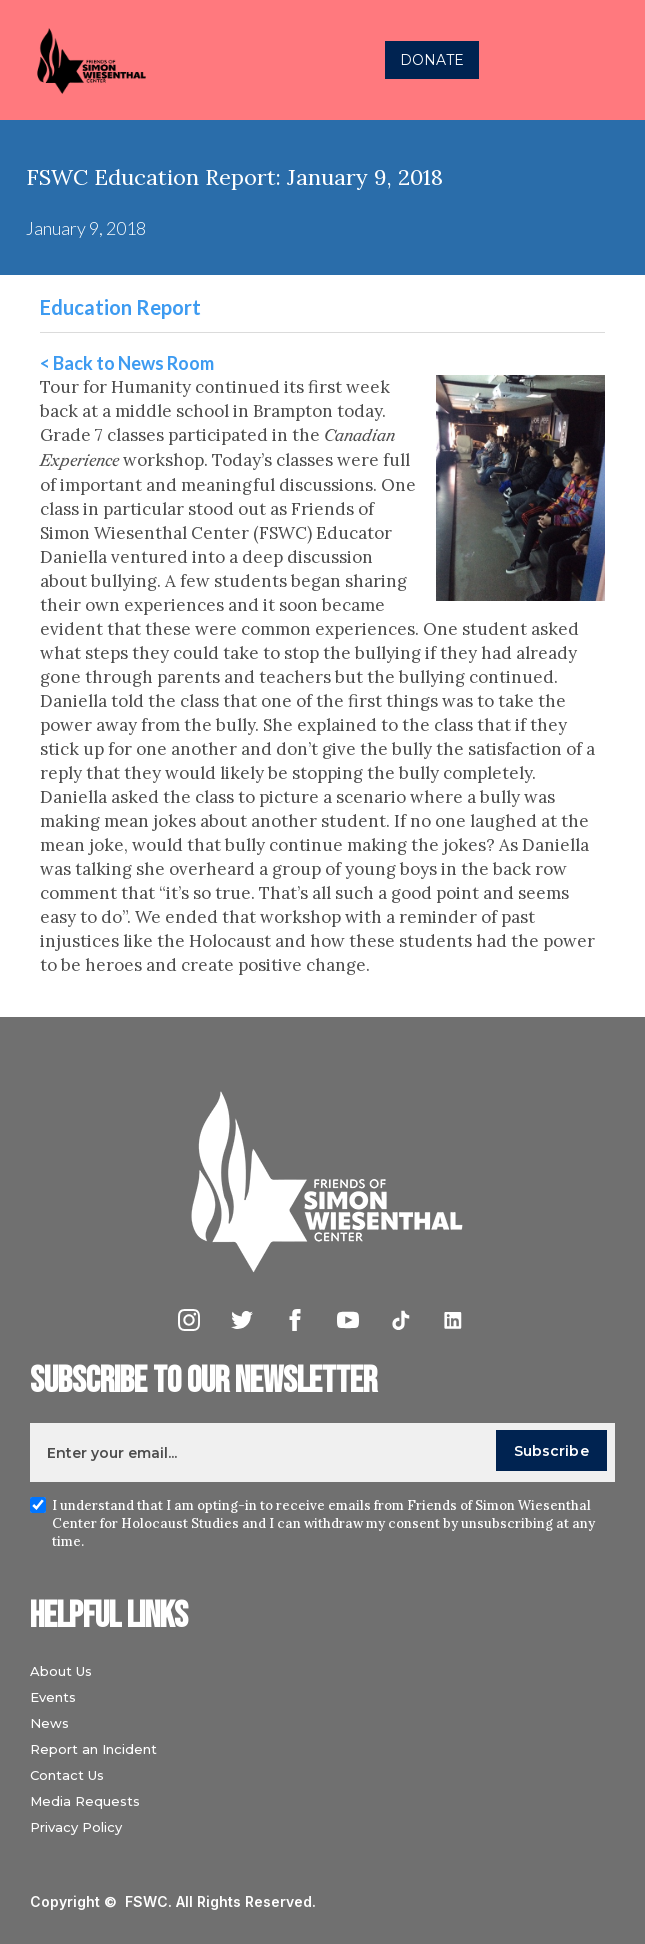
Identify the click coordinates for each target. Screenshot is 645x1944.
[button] (609, 60)
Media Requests (85, 1801)
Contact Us (67, 1775)
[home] (145, 60)
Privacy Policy (76, 1827)
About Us (61, 1671)
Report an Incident (93, 1749)
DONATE (432, 60)
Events (53, 1697)
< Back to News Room (127, 363)
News (49, 1723)
